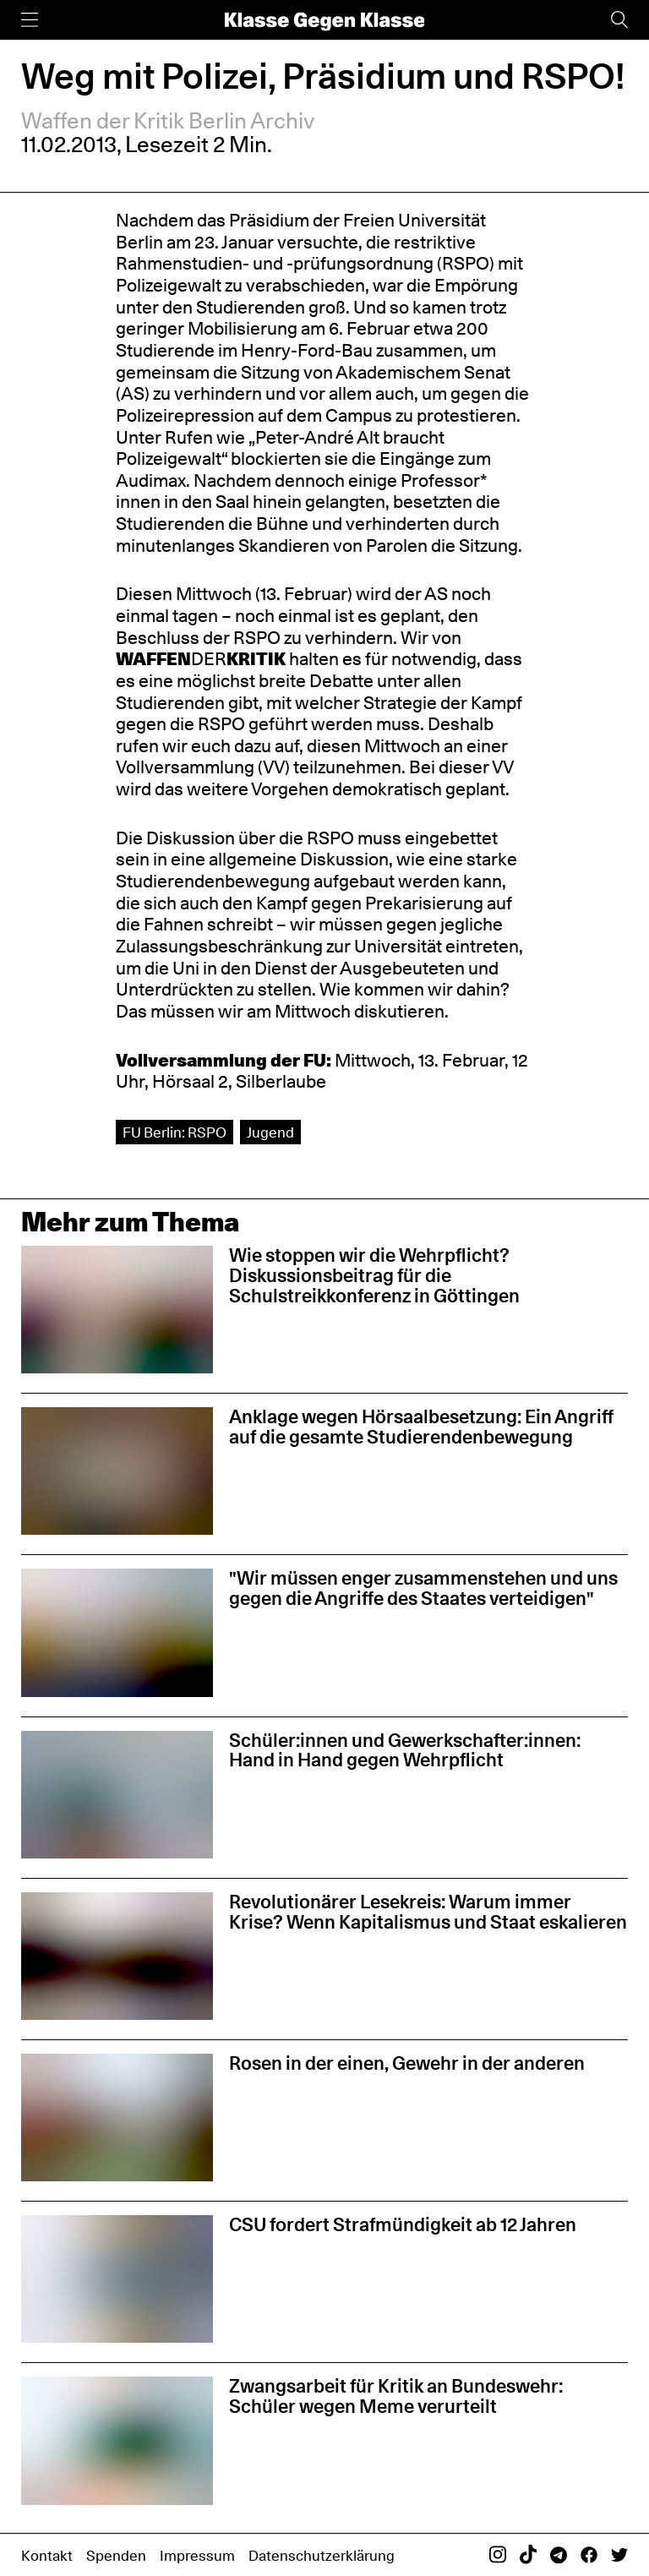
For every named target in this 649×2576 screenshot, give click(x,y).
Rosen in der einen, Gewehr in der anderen (407, 2063)
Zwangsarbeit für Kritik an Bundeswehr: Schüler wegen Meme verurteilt (396, 2396)
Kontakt (47, 2555)
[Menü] (29, 19)
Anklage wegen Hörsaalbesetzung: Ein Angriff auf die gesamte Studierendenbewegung (421, 1426)
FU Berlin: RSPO (174, 1132)
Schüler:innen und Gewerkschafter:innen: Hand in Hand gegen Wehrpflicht (405, 1750)
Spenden (116, 2555)
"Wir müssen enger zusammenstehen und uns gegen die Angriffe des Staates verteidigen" (423, 1588)
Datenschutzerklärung (321, 2555)
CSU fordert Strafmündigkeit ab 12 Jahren (402, 2224)
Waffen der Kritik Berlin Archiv (167, 120)
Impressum (197, 2555)
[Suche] (619, 19)
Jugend (270, 1132)
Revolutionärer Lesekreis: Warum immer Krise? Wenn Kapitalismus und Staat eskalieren (428, 1912)
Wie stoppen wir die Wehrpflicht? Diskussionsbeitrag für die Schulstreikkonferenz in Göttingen (374, 1275)
